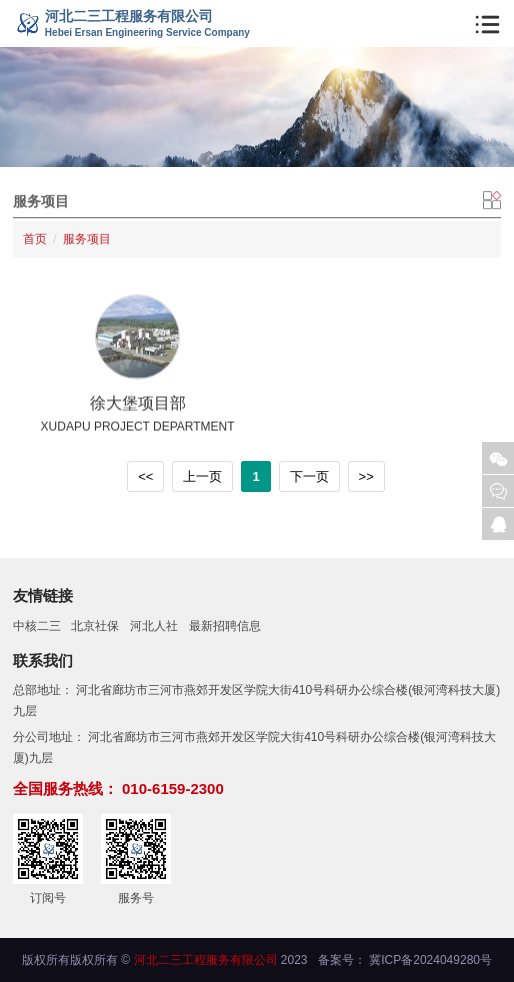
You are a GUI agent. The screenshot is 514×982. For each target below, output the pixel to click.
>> (366, 476)
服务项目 (87, 236)
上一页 (202, 476)
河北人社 (154, 626)
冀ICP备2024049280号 (430, 960)
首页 (35, 236)
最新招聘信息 (225, 626)
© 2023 (214, 960)
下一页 (309, 476)
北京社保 (95, 626)
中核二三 (37, 626)
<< (145, 476)
